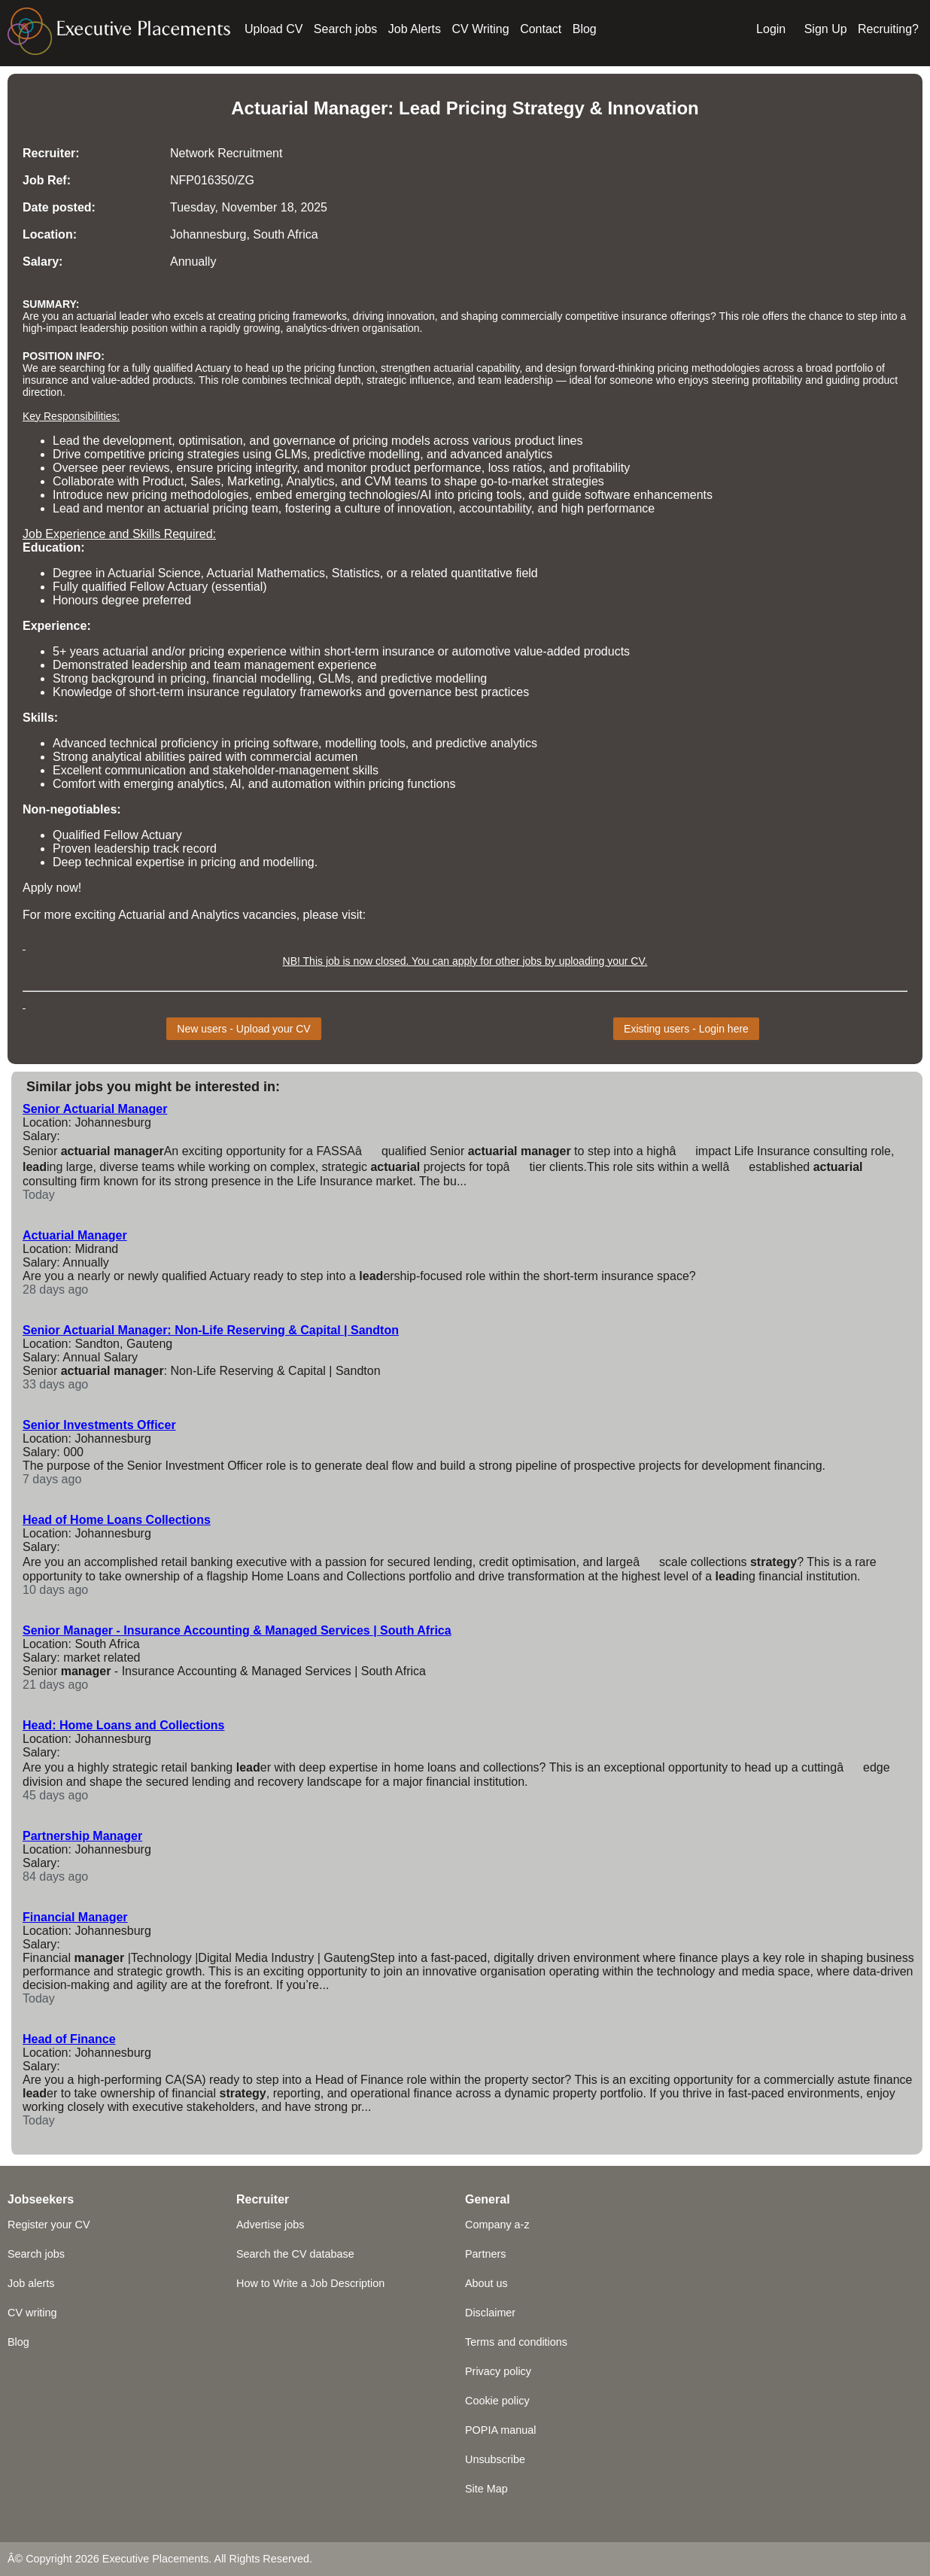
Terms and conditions (516, 2342)
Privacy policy (498, 2371)
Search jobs (346, 29)
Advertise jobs (270, 2225)
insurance (45, 380)
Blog (585, 29)
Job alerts (31, 2283)
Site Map (486, 2489)
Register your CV (49, 2225)
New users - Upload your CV (243, 1029)
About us (486, 2283)
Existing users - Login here (686, 1029)
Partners (485, 2254)
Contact (540, 29)
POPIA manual (500, 2430)
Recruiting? (888, 29)
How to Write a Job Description (310, 2283)
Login (771, 29)
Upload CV (273, 29)
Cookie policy (497, 2401)
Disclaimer (490, 2313)
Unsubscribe (495, 2459)
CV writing (32, 2313)
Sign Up (825, 29)
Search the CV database (295, 2254)
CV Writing (480, 29)
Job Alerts (414, 29)
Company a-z (497, 2225)
